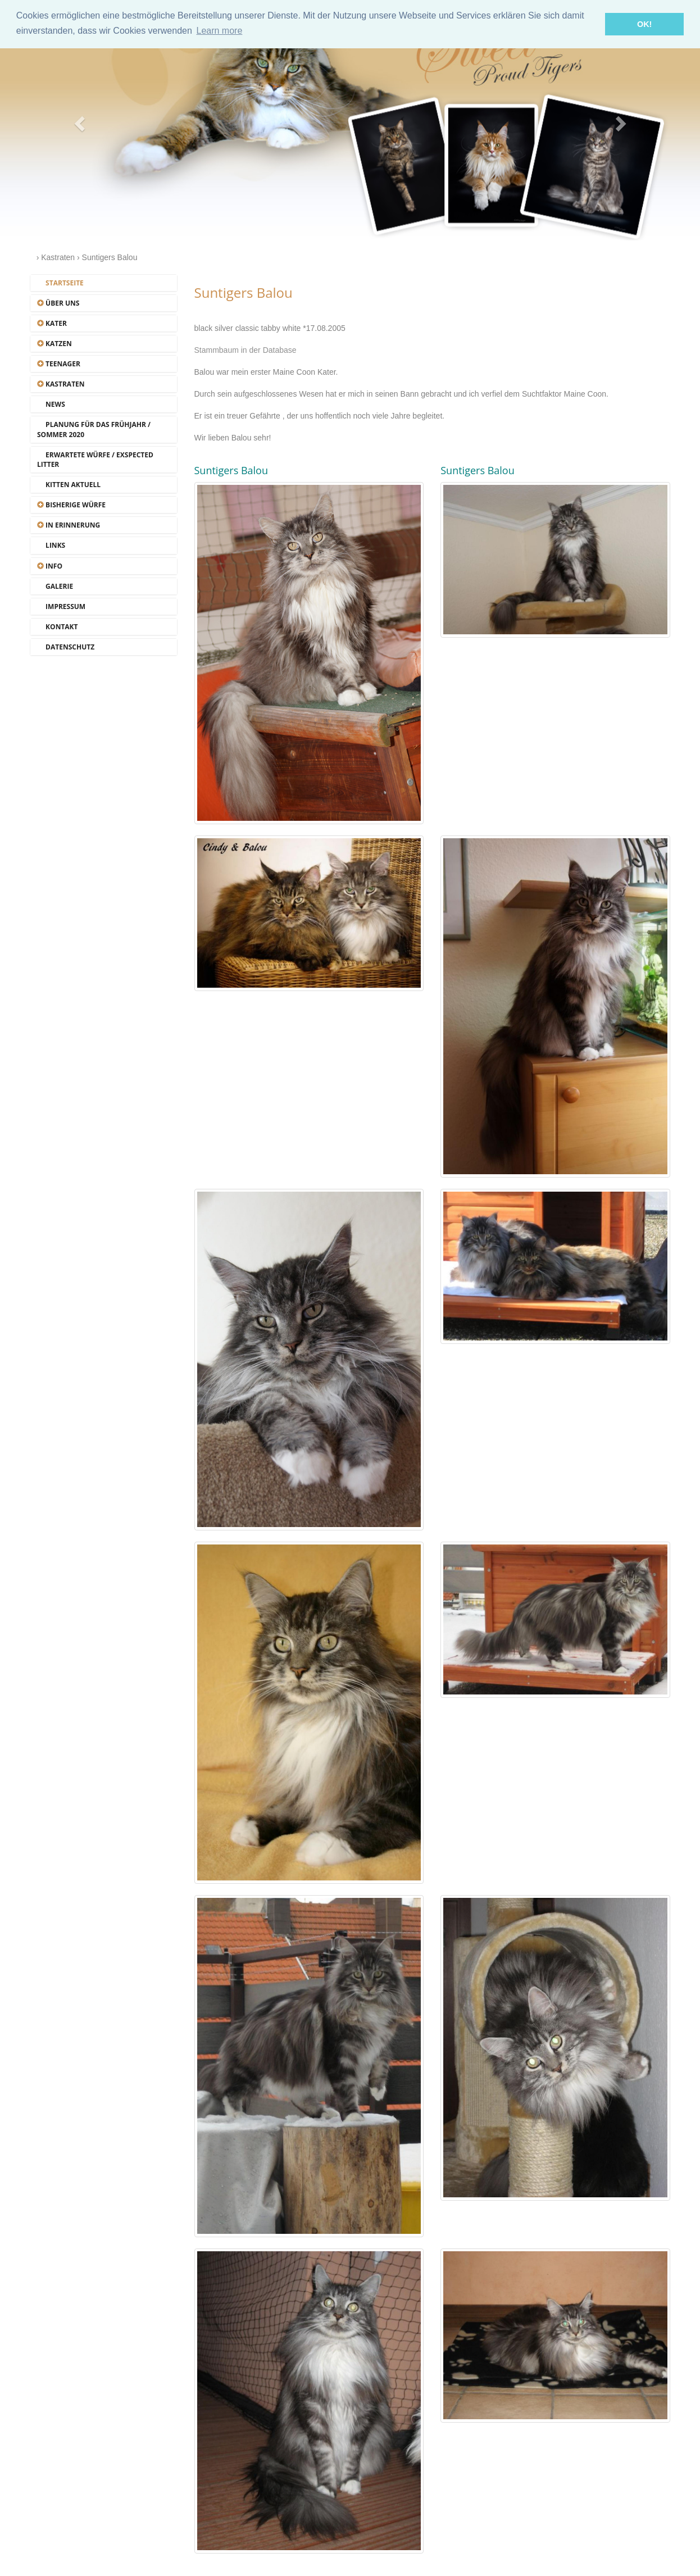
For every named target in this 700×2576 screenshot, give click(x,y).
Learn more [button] (219, 30)
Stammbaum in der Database (245, 350)
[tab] (103, 283)
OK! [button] (644, 24)
